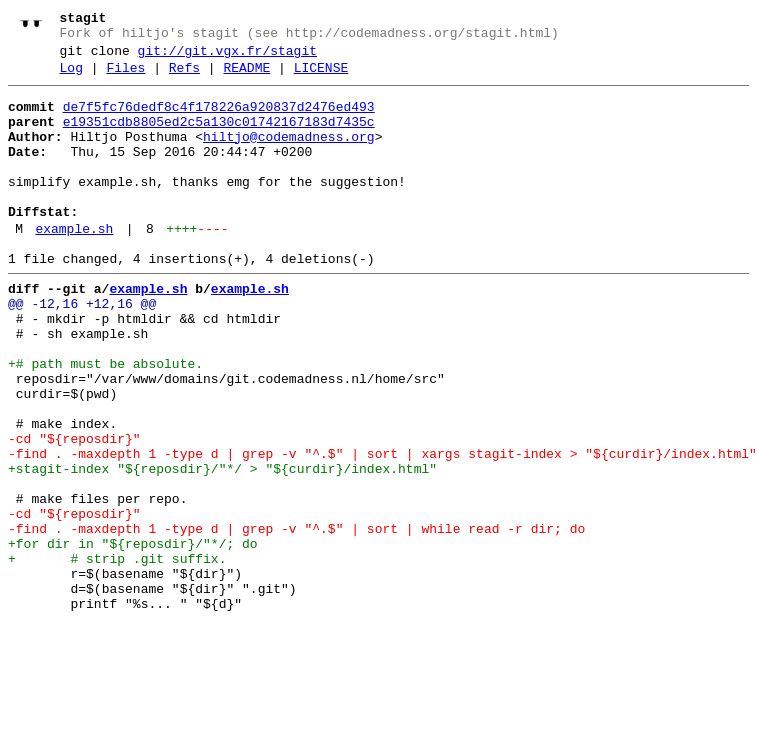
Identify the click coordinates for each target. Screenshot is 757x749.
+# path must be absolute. (105, 421)
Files (125, 77)
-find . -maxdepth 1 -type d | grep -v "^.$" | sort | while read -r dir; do (296, 619)
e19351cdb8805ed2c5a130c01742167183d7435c (219, 137)
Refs (184, 77)
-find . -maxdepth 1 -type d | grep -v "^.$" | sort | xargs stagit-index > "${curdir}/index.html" (382, 529)
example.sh (74, 265)
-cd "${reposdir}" (74, 511)
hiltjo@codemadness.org (289, 155)
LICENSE (321, 77)
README (246, 77)
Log (71, 77)
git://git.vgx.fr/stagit (227, 57)
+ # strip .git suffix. (117, 655)
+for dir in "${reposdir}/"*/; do (133, 637)
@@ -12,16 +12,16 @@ (82, 349)
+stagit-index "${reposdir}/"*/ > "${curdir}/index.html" (222, 547)
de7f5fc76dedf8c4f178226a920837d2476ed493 (219, 119)
